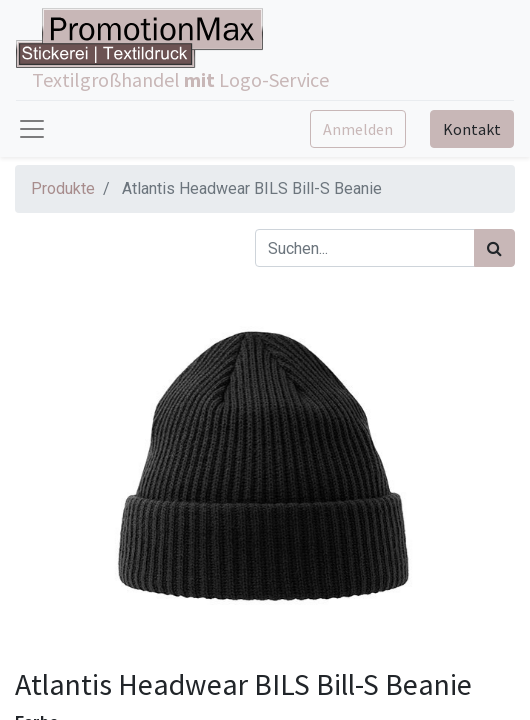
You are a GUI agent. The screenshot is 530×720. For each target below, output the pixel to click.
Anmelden (358, 129)
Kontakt (472, 129)
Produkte (63, 188)
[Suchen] (494, 248)
